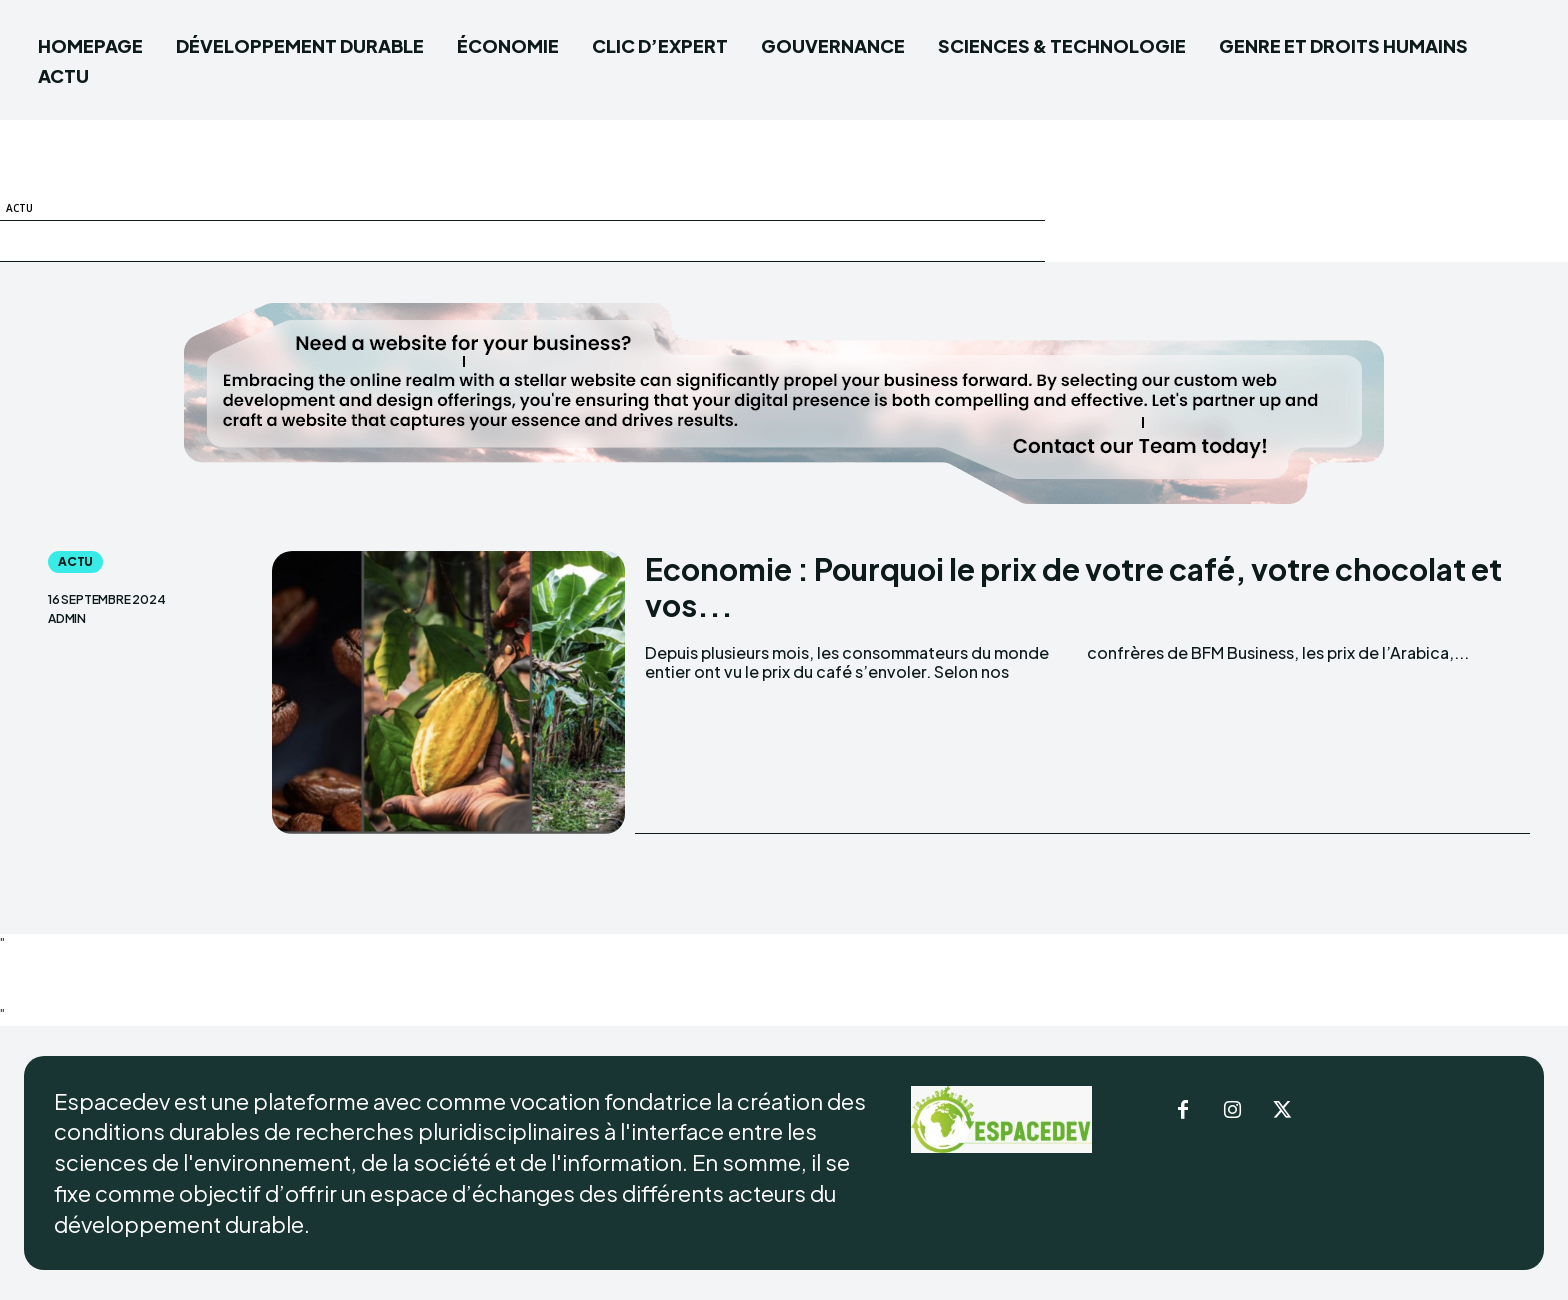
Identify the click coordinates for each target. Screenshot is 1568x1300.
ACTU (19, 208)
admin (67, 619)
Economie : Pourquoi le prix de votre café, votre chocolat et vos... (1073, 587)
